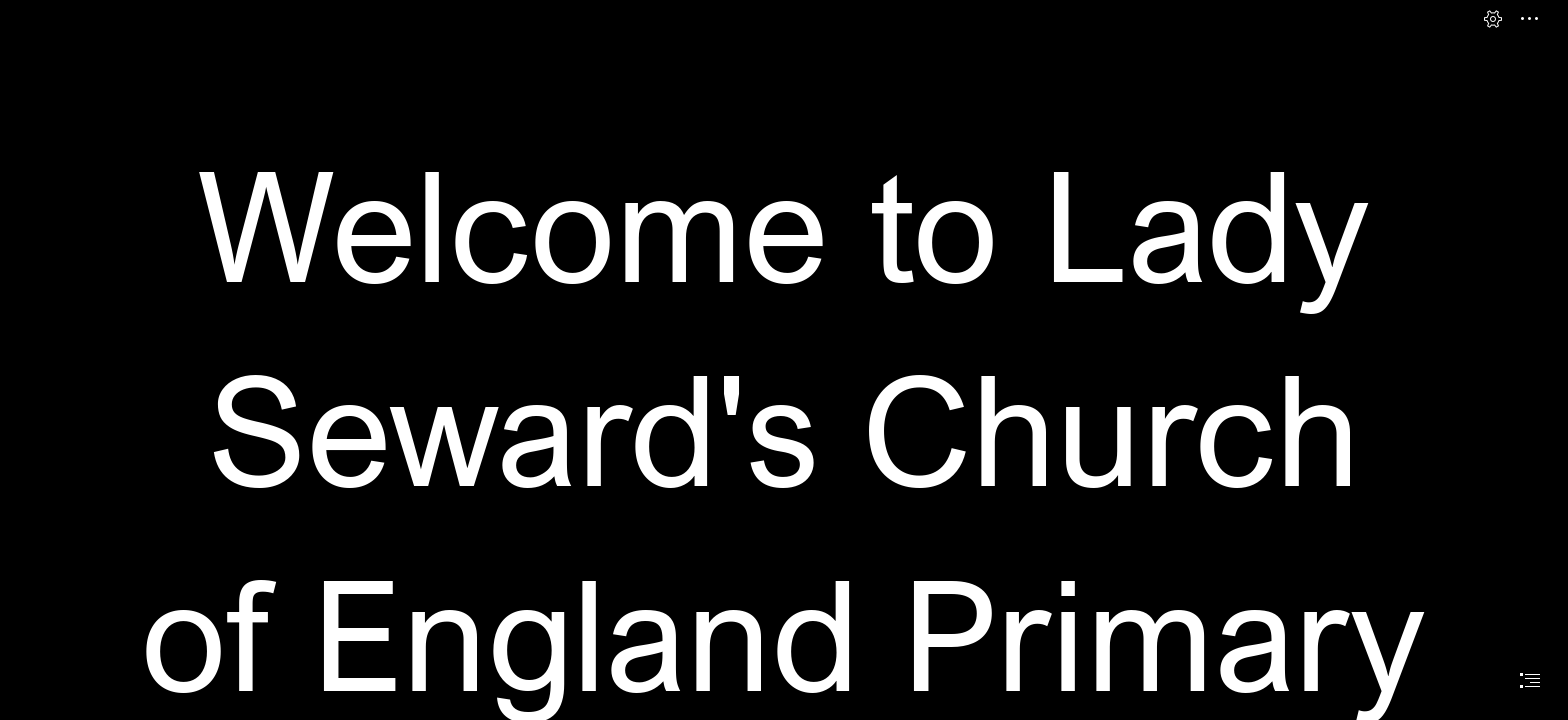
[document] (784, 360)
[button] (1493, 19)
